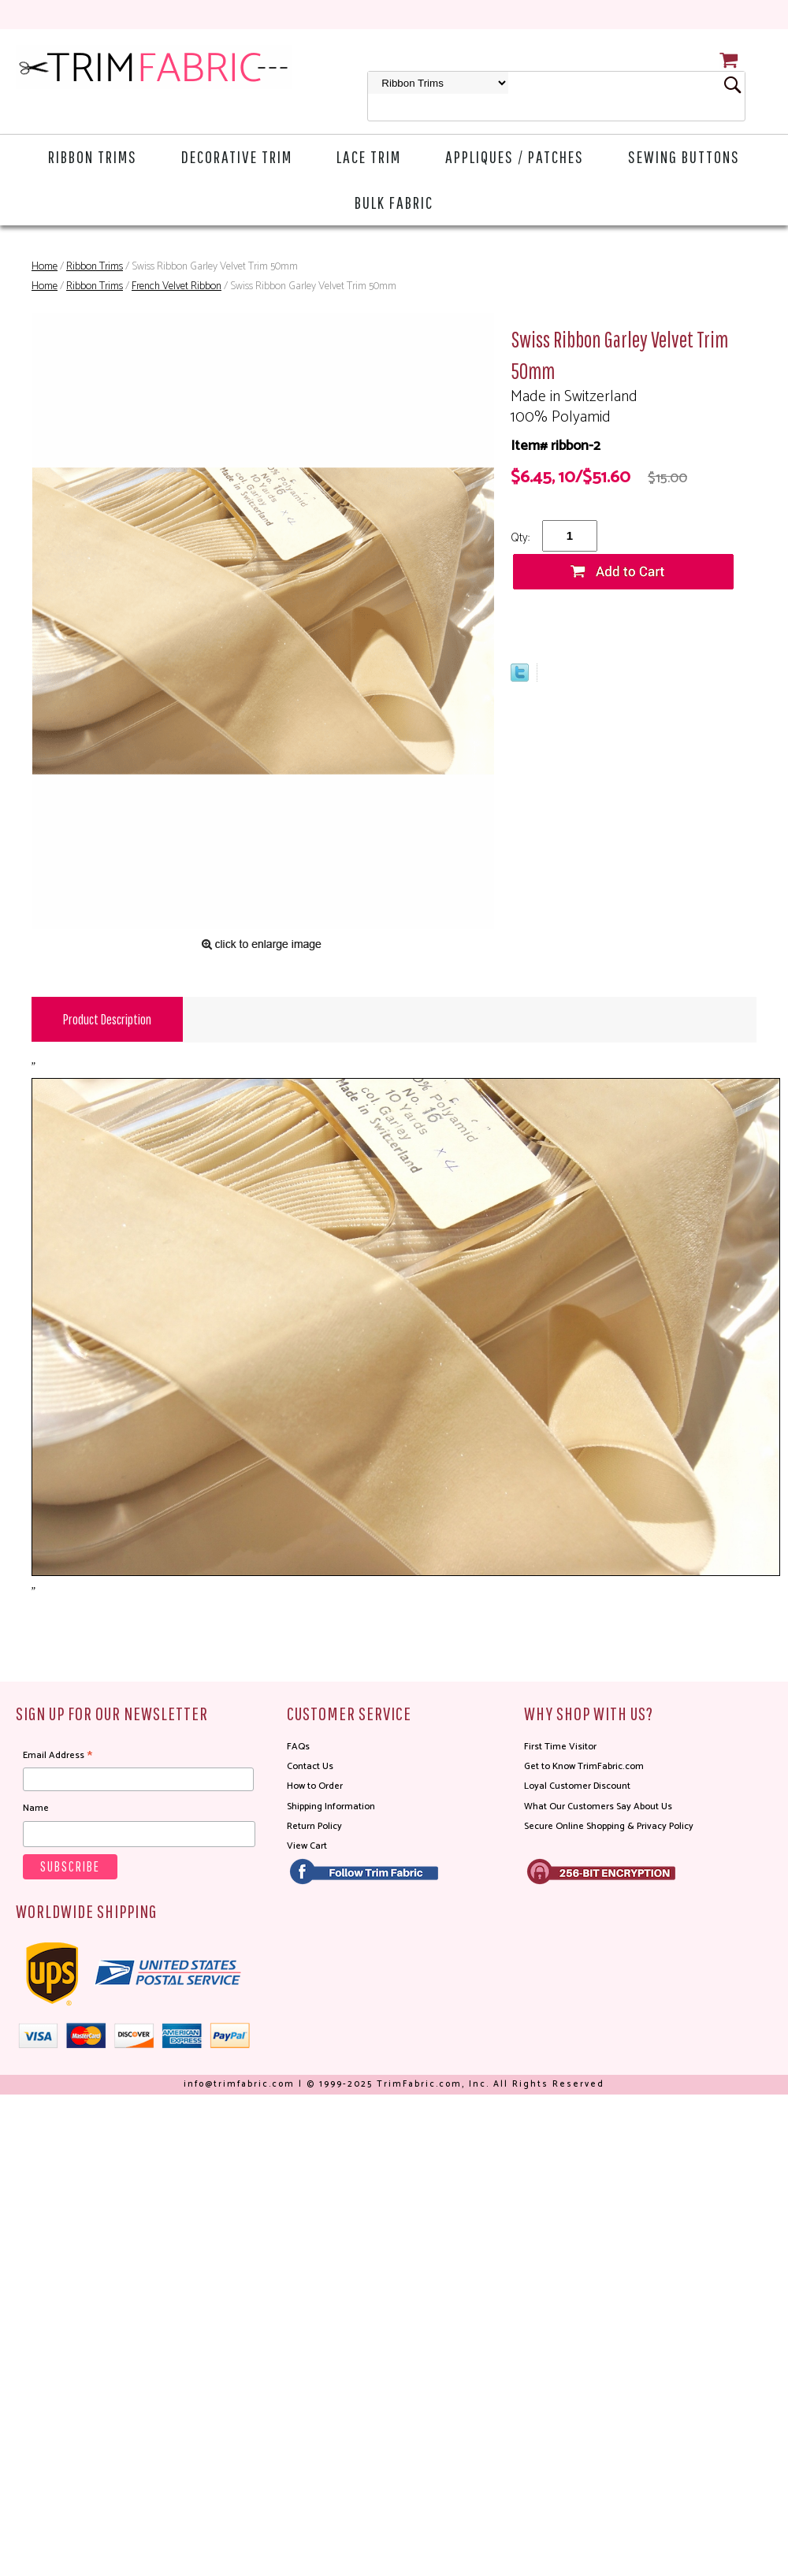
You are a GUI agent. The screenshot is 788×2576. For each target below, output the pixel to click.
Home (45, 267)
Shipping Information (331, 1806)
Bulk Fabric (394, 202)
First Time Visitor (560, 1746)
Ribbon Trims (92, 156)
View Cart (307, 1845)
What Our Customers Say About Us (598, 1806)
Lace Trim (368, 156)
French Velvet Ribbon (176, 286)
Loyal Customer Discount (577, 1786)
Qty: (520, 538)
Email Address (57, 1755)
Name (36, 1808)
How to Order (315, 1786)
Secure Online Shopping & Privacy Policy (608, 1826)
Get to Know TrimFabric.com (584, 1766)
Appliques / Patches (514, 156)
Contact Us (310, 1766)
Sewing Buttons (684, 156)
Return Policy (314, 1826)
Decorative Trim (236, 156)
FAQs (298, 1746)
